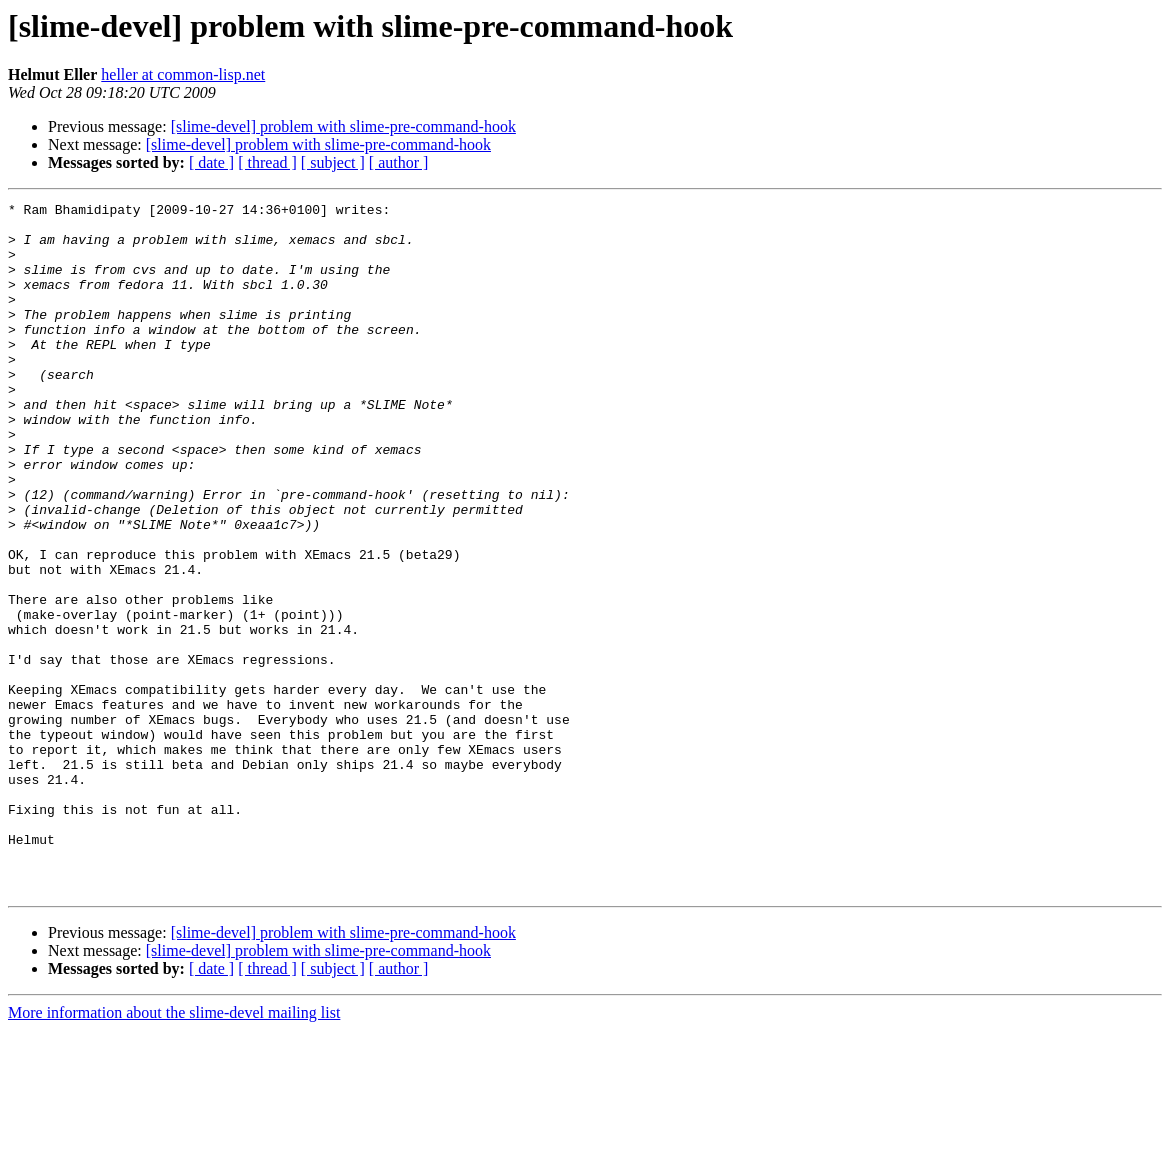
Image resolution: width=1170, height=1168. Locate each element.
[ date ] (211, 162)
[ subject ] (333, 162)
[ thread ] (267, 162)
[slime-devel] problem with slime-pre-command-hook (343, 126)
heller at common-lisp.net (183, 74)
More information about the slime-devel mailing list (174, 1150)
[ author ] (399, 162)
